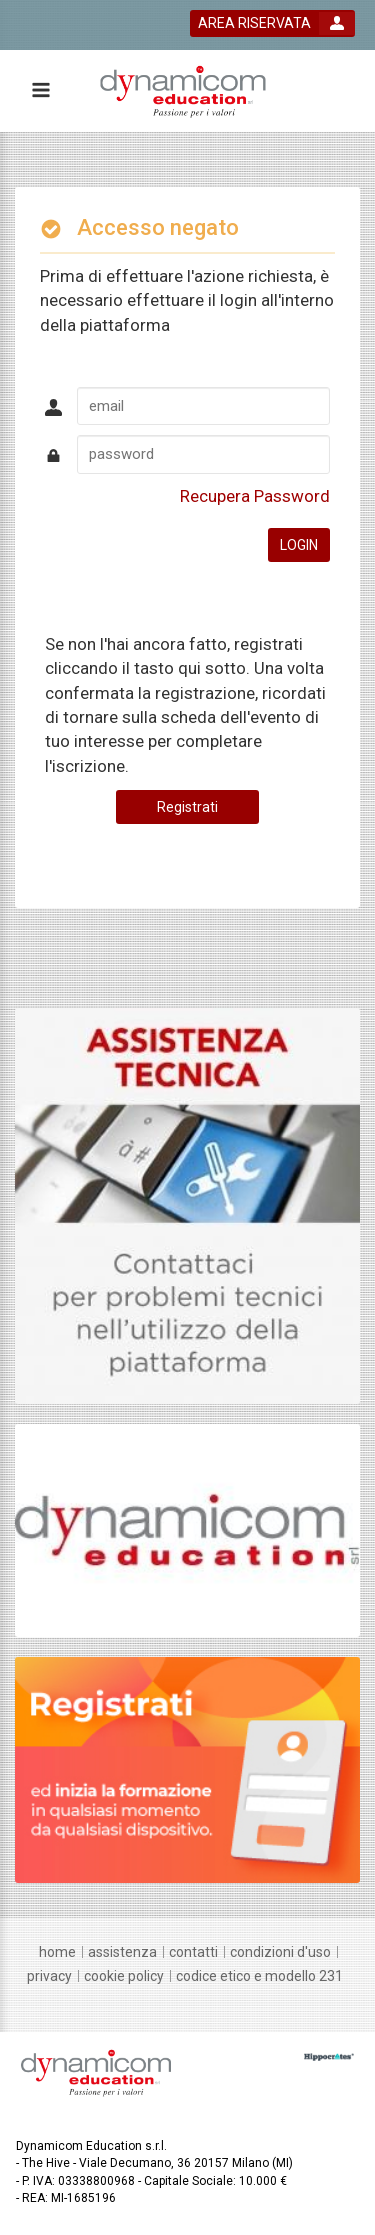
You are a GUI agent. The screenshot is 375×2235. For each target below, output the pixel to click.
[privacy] (49, 1976)
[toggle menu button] (40, 91)
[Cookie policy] (124, 1976)
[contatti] (193, 1952)
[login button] (272, 23)
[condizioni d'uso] (280, 1952)
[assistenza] (122, 1952)
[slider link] (187, 1205)
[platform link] (182, 91)
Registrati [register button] (187, 807)
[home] (57, 1952)
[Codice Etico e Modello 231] (259, 1976)
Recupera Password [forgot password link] (255, 496)
